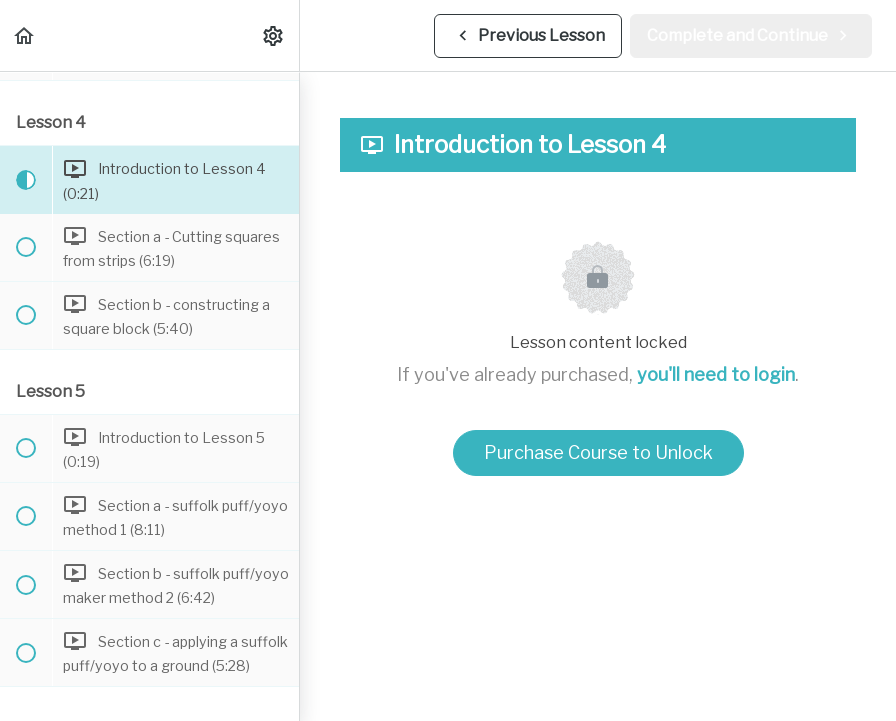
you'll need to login (716, 374)
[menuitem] (274, 35)
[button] (25, 35)
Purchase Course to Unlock (598, 452)
